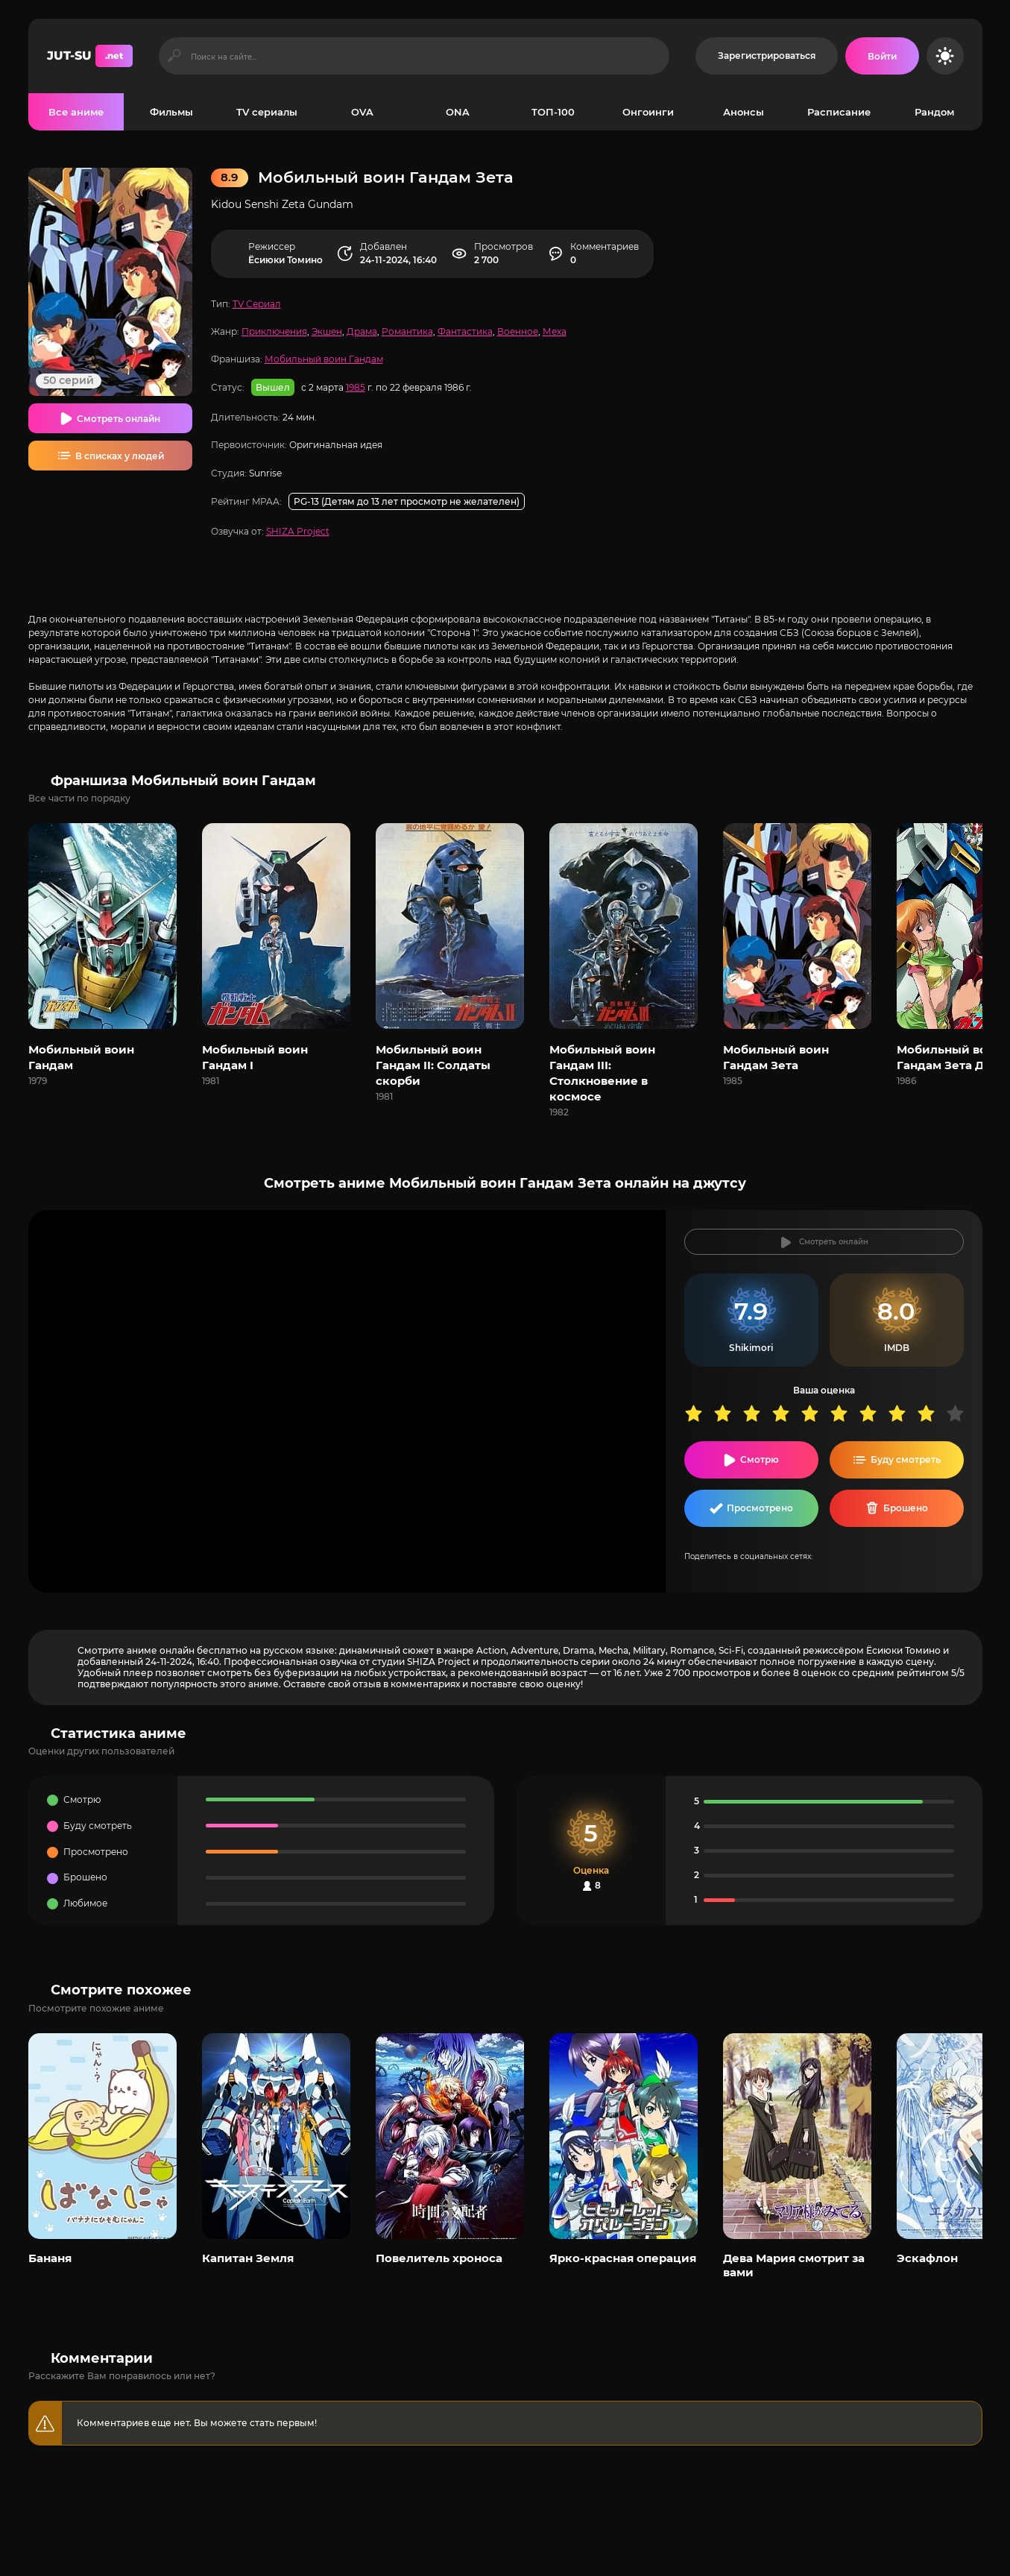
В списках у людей (119, 456)
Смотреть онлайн (118, 418)
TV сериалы (266, 112)
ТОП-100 (553, 112)
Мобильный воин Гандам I (255, 1057)
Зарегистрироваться (766, 55)
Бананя (50, 2258)
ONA (458, 112)
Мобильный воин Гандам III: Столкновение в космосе (602, 1072)
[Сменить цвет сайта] (945, 56)
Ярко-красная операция (622, 2258)
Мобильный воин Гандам (324, 359)
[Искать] (175, 56)
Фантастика (465, 331)
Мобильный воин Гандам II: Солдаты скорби (433, 1065)
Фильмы (171, 112)
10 (960, 1413)
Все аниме (76, 112)
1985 (355, 387)
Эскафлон (927, 2258)
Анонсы (743, 112)
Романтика (407, 331)
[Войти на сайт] (882, 56)
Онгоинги (648, 112)
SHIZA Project (297, 531)
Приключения (274, 331)
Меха (554, 331)
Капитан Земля (248, 2258)
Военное (517, 331)
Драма (362, 331)
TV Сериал (257, 303)
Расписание (839, 112)
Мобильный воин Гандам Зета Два (950, 1057)
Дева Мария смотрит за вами (794, 2265)
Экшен (327, 331)
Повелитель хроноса (439, 2258)
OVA (362, 112)
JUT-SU (90, 56)
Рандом (934, 112)
